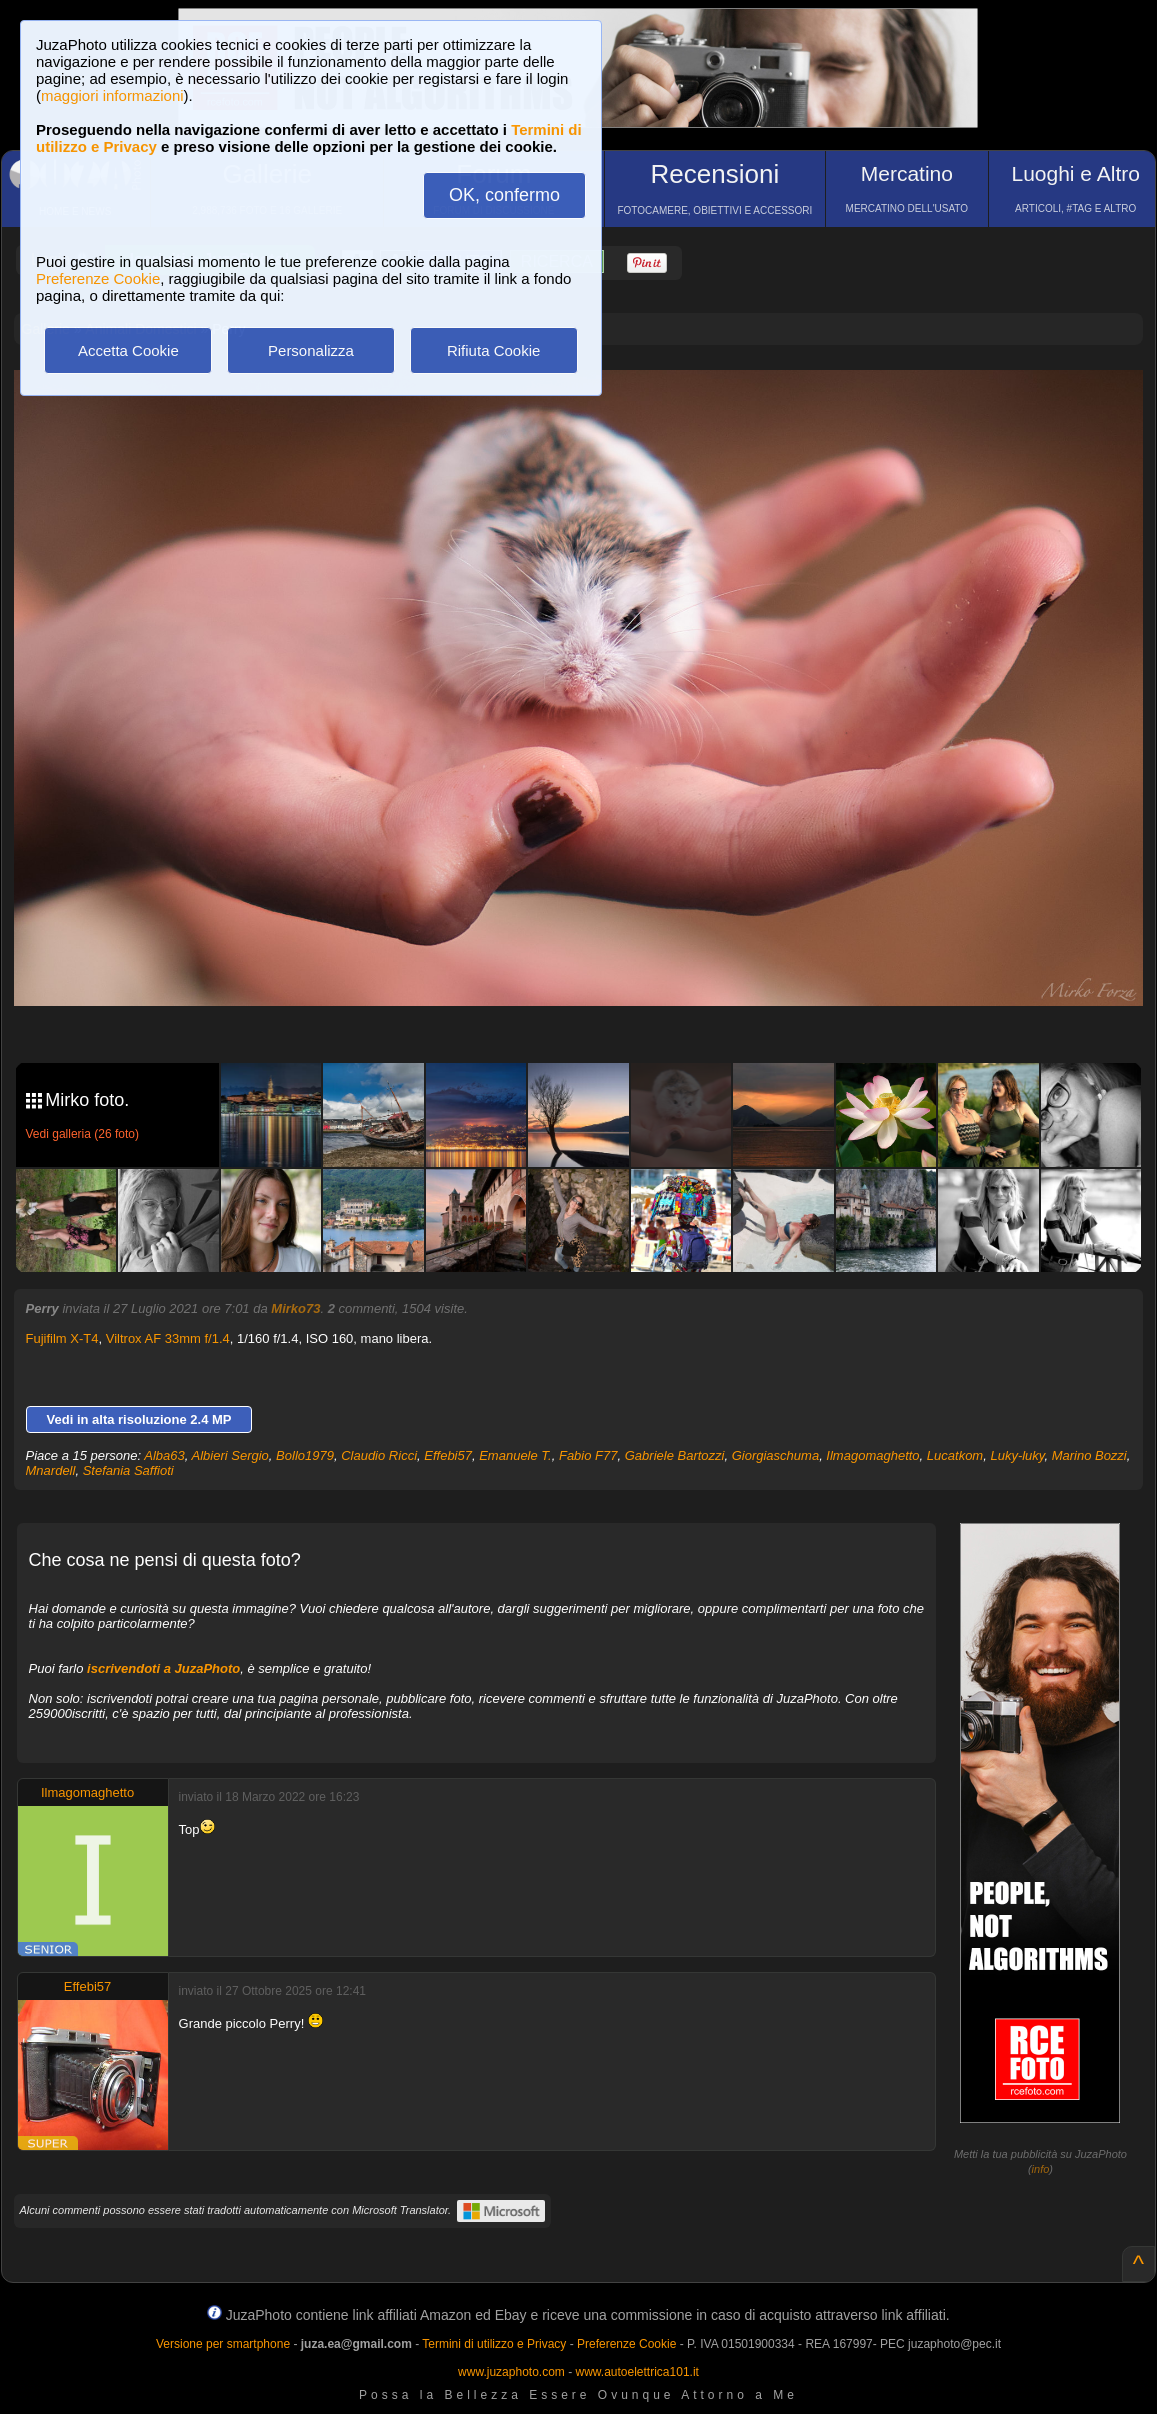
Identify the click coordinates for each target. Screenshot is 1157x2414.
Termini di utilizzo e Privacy (494, 2344)
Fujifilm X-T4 (62, 1338)
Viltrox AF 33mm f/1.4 (168, 1338)
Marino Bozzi (1089, 1455)
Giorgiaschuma (775, 1455)
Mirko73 (295, 1308)
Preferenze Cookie (98, 278)
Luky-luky (1017, 1455)
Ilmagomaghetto (872, 1455)
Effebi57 (448, 1455)
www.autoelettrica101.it (636, 2372)
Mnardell (51, 1470)
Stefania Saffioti (128, 1470)
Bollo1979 (305, 1455)
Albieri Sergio (230, 1455)
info (1041, 2169)
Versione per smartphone (223, 2344)
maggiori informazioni (112, 95)
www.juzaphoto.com (511, 2372)
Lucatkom (955, 1455)
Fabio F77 (588, 1455)
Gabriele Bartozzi (675, 1455)
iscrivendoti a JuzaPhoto (163, 1668)
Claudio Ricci (379, 1455)
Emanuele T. (515, 1455)
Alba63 (164, 1455)
